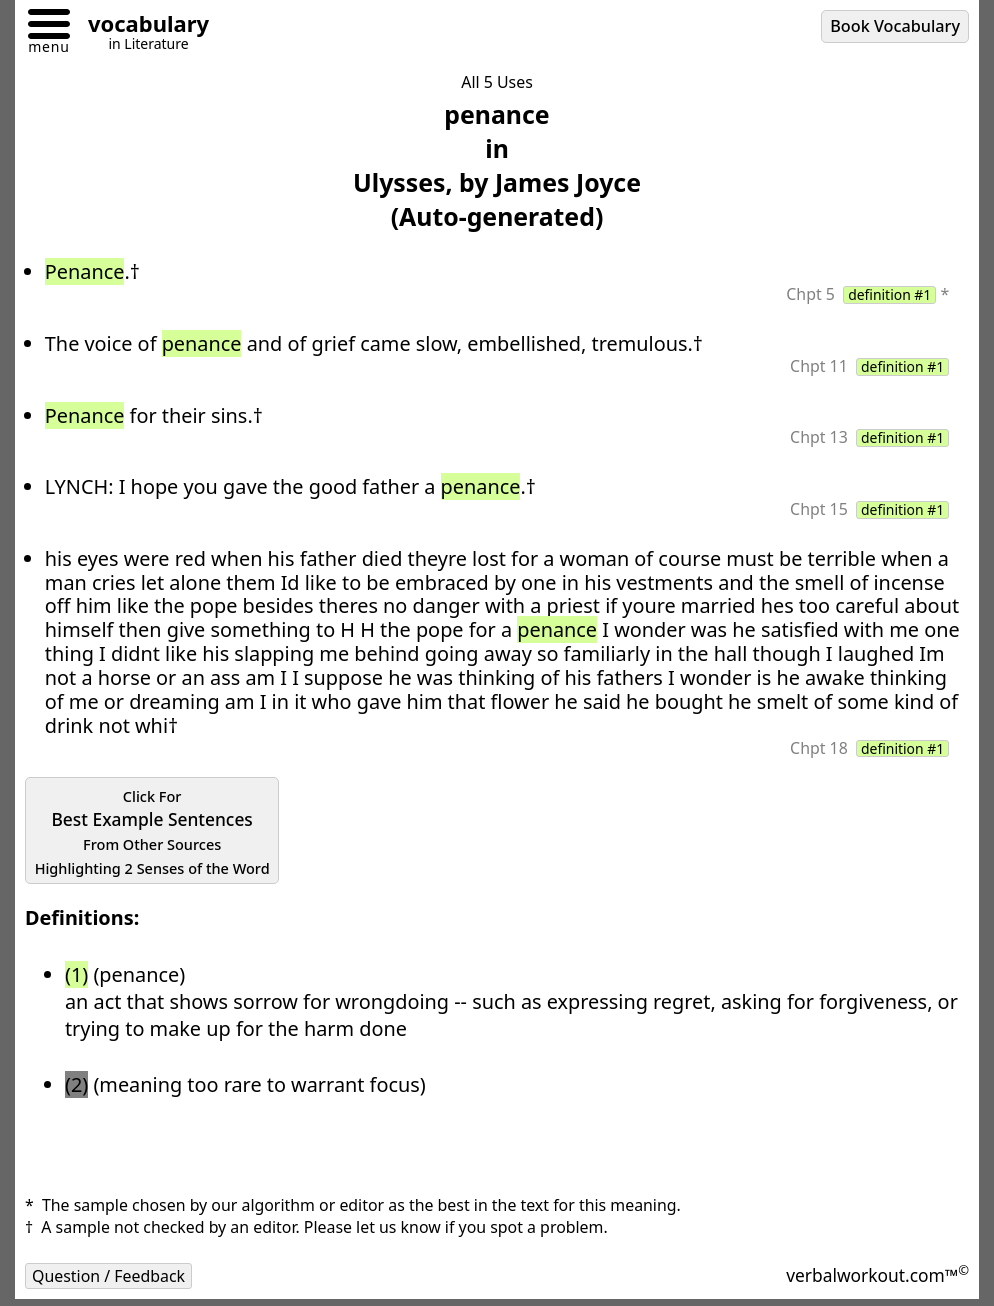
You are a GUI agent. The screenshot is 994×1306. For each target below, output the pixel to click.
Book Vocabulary (895, 26)
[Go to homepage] (141, 26)
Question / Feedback (108, 1276)
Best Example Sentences (152, 832)
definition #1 (889, 295)
